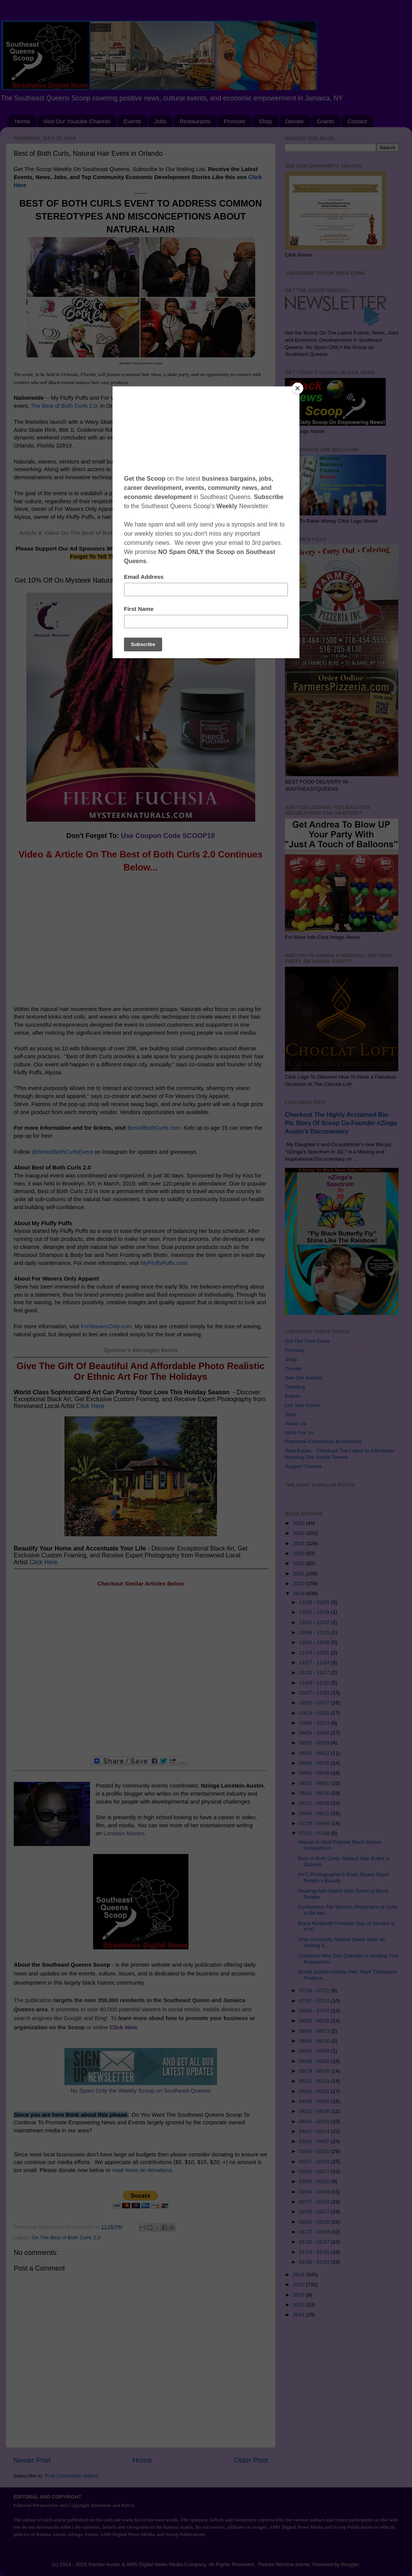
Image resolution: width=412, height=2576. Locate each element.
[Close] (297, 388)
